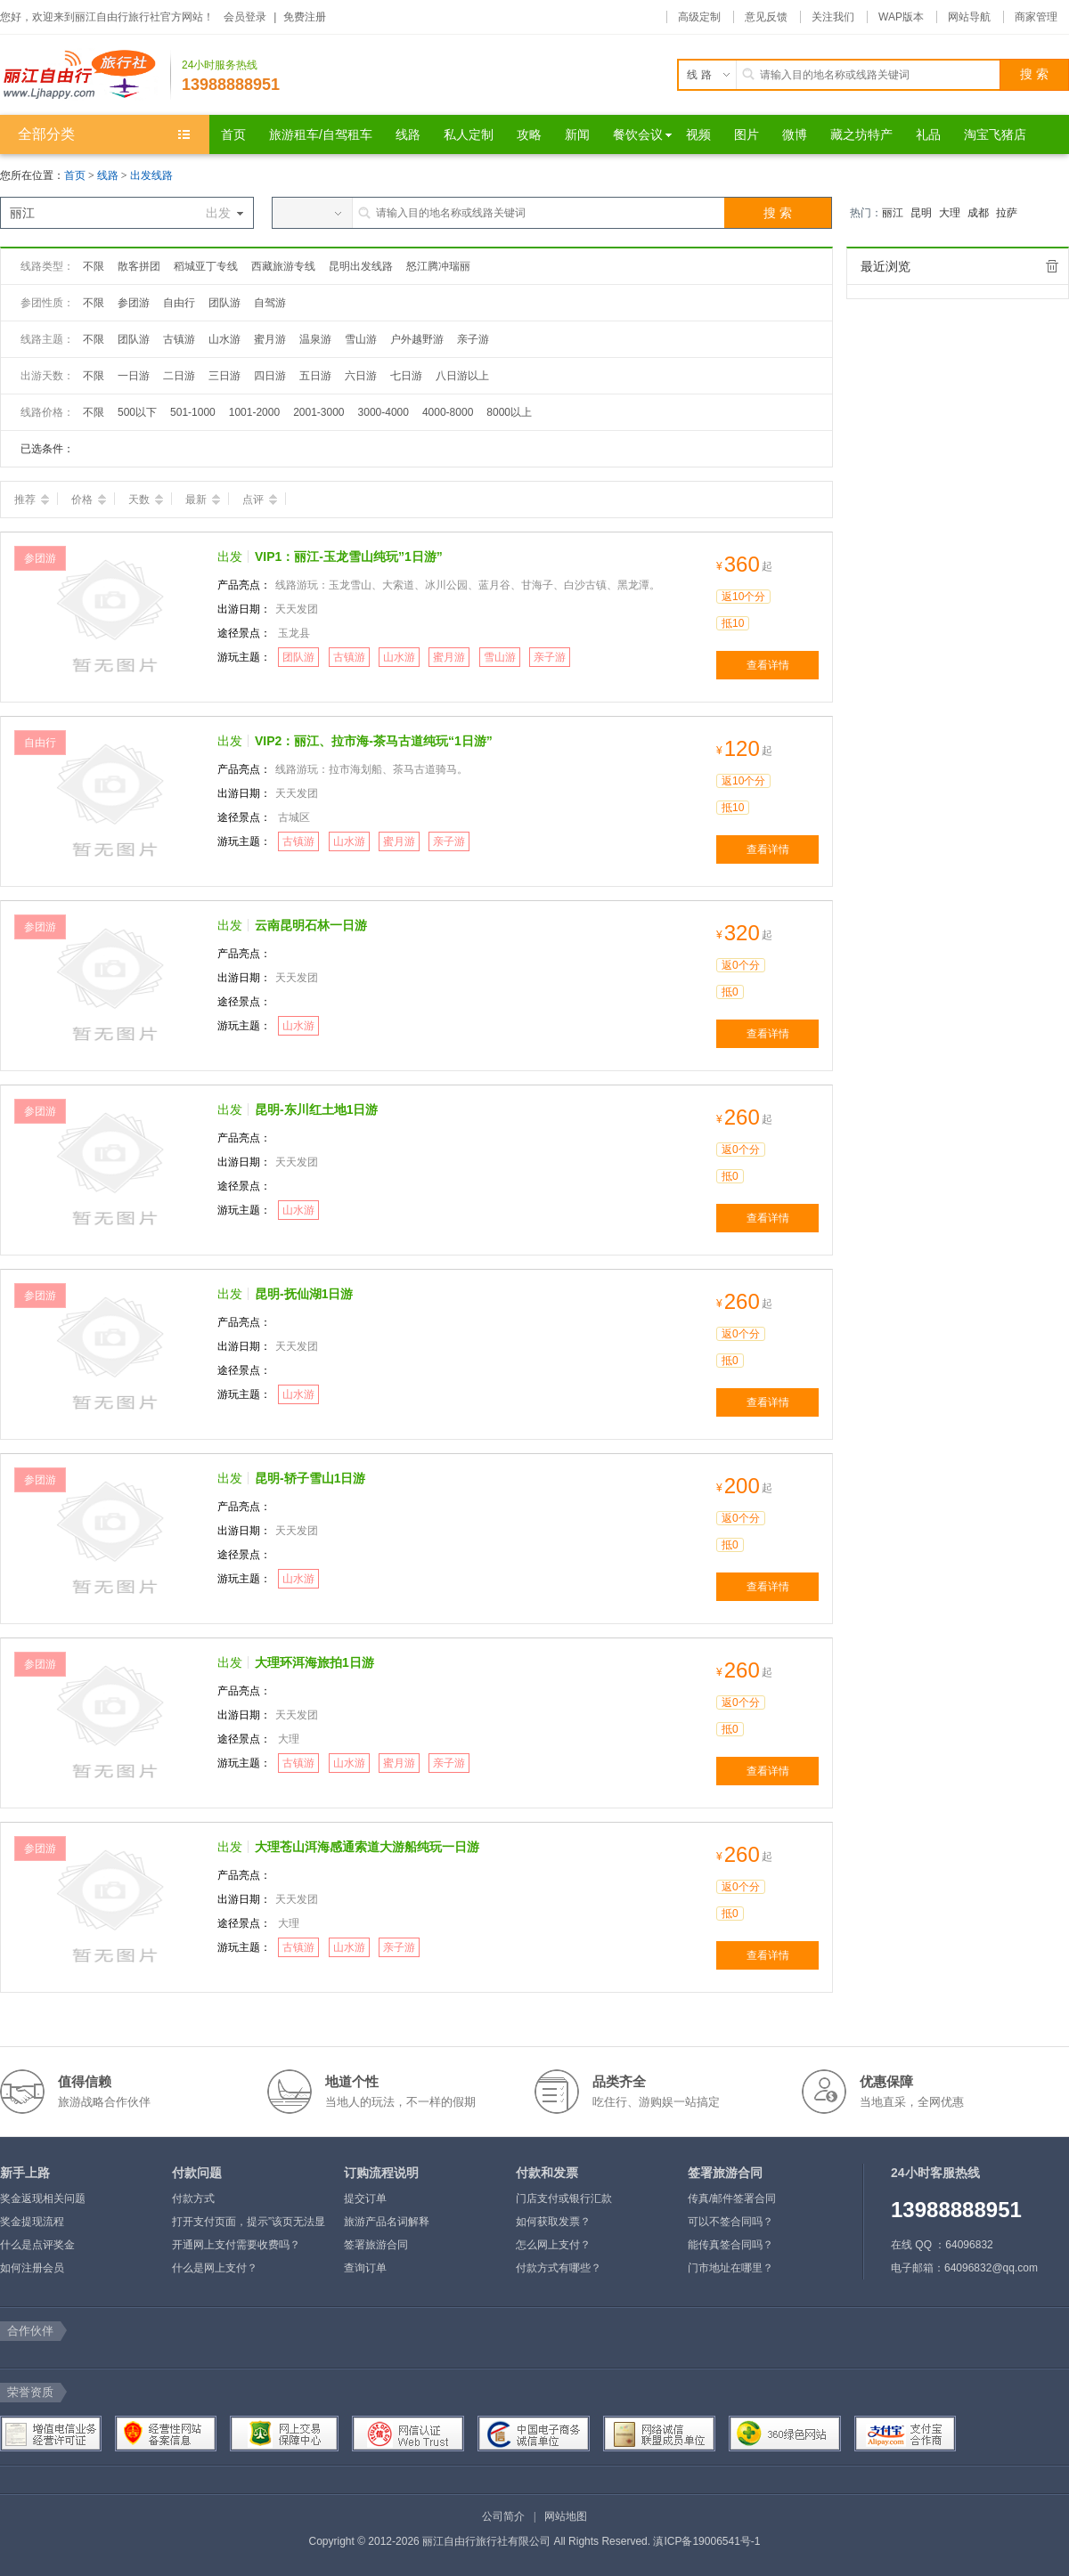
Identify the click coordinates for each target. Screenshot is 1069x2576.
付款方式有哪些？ (558, 2268)
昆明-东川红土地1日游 (316, 1109)
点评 (259, 499)
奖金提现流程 (32, 2221)
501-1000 (193, 412)
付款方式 (193, 2198)
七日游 (406, 376)
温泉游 (315, 339)
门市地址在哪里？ (730, 2268)
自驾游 (270, 303)
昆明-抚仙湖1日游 (304, 1294)
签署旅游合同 (376, 2245)
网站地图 (565, 2516)
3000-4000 (383, 412)
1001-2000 (254, 412)
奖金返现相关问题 (43, 2198)
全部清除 (1052, 266)
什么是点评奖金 (37, 2245)
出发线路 (151, 175)
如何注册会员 (32, 2268)
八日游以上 (462, 376)
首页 (75, 175)
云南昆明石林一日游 (311, 925)
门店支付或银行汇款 (564, 2198)
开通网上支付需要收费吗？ (236, 2245)
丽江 (892, 213)
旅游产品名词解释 (386, 2221)
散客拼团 (139, 266)
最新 (202, 499)
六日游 (361, 376)
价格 (88, 499)
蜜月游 (270, 339)
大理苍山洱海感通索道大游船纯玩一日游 (367, 1847)
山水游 (224, 339)
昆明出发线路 (361, 266)
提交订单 (365, 2198)
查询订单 (365, 2268)
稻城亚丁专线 (206, 266)
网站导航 (969, 17)
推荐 (31, 499)
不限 (93, 266)
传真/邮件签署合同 (732, 2198)
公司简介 (503, 2516)
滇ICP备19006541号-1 (706, 2541)
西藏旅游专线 (283, 266)
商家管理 (1036, 17)
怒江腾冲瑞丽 (438, 266)
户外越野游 (417, 339)
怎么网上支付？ (553, 2245)
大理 (949, 213)
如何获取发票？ (553, 2221)
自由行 (179, 303)
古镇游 (179, 339)
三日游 (224, 376)
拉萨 (1006, 213)
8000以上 (509, 412)
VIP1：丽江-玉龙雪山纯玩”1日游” (349, 556)
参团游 (134, 303)
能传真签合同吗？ (730, 2245)
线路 (109, 175)
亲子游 (473, 339)
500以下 (137, 412)
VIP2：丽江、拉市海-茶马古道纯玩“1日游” (374, 741)
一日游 (134, 376)
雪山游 (361, 339)
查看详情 (768, 665)
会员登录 (245, 17)
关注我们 (833, 17)
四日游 (270, 376)
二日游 (179, 376)
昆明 (921, 213)
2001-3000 (318, 412)
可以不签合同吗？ (730, 2221)
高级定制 (699, 17)
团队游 (224, 303)
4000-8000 (447, 412)
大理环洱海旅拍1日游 (314, 1662)
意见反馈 (766, 17)
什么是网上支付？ (214, 2268)
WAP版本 (901, 17)
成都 (978, 213)
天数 (145, 499)
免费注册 (304, 17)
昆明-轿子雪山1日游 (310, 1478)
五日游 (315, 376)
